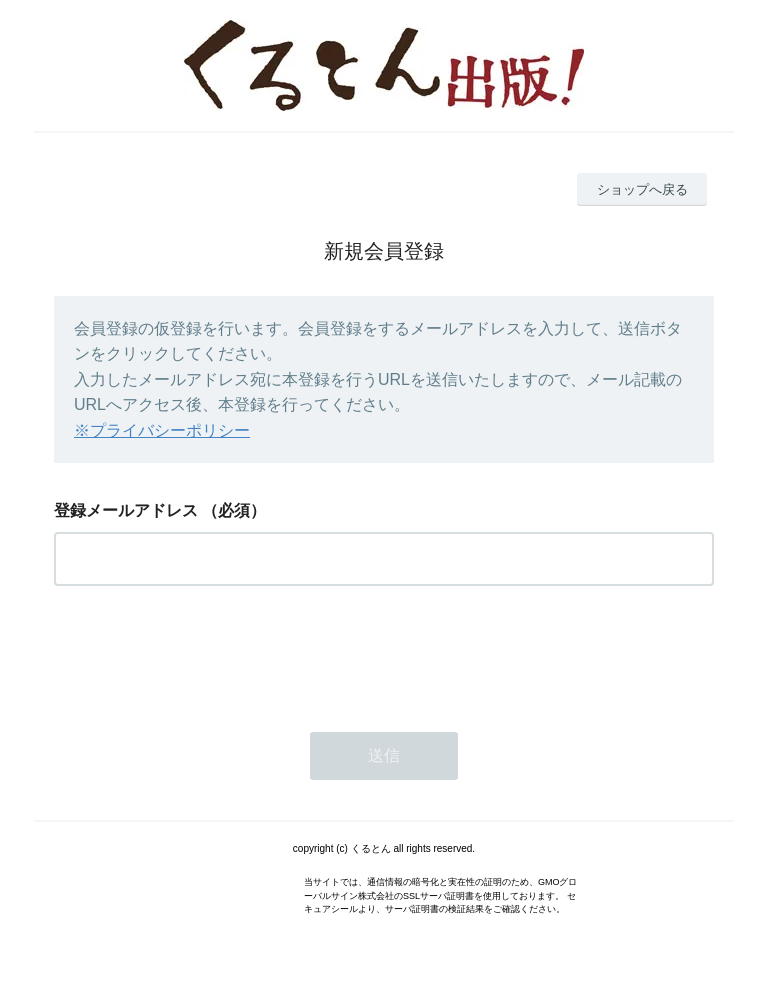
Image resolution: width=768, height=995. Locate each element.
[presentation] (206, 653)
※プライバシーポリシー (162, 430)
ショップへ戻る (642, 189)
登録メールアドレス (126, 510)
